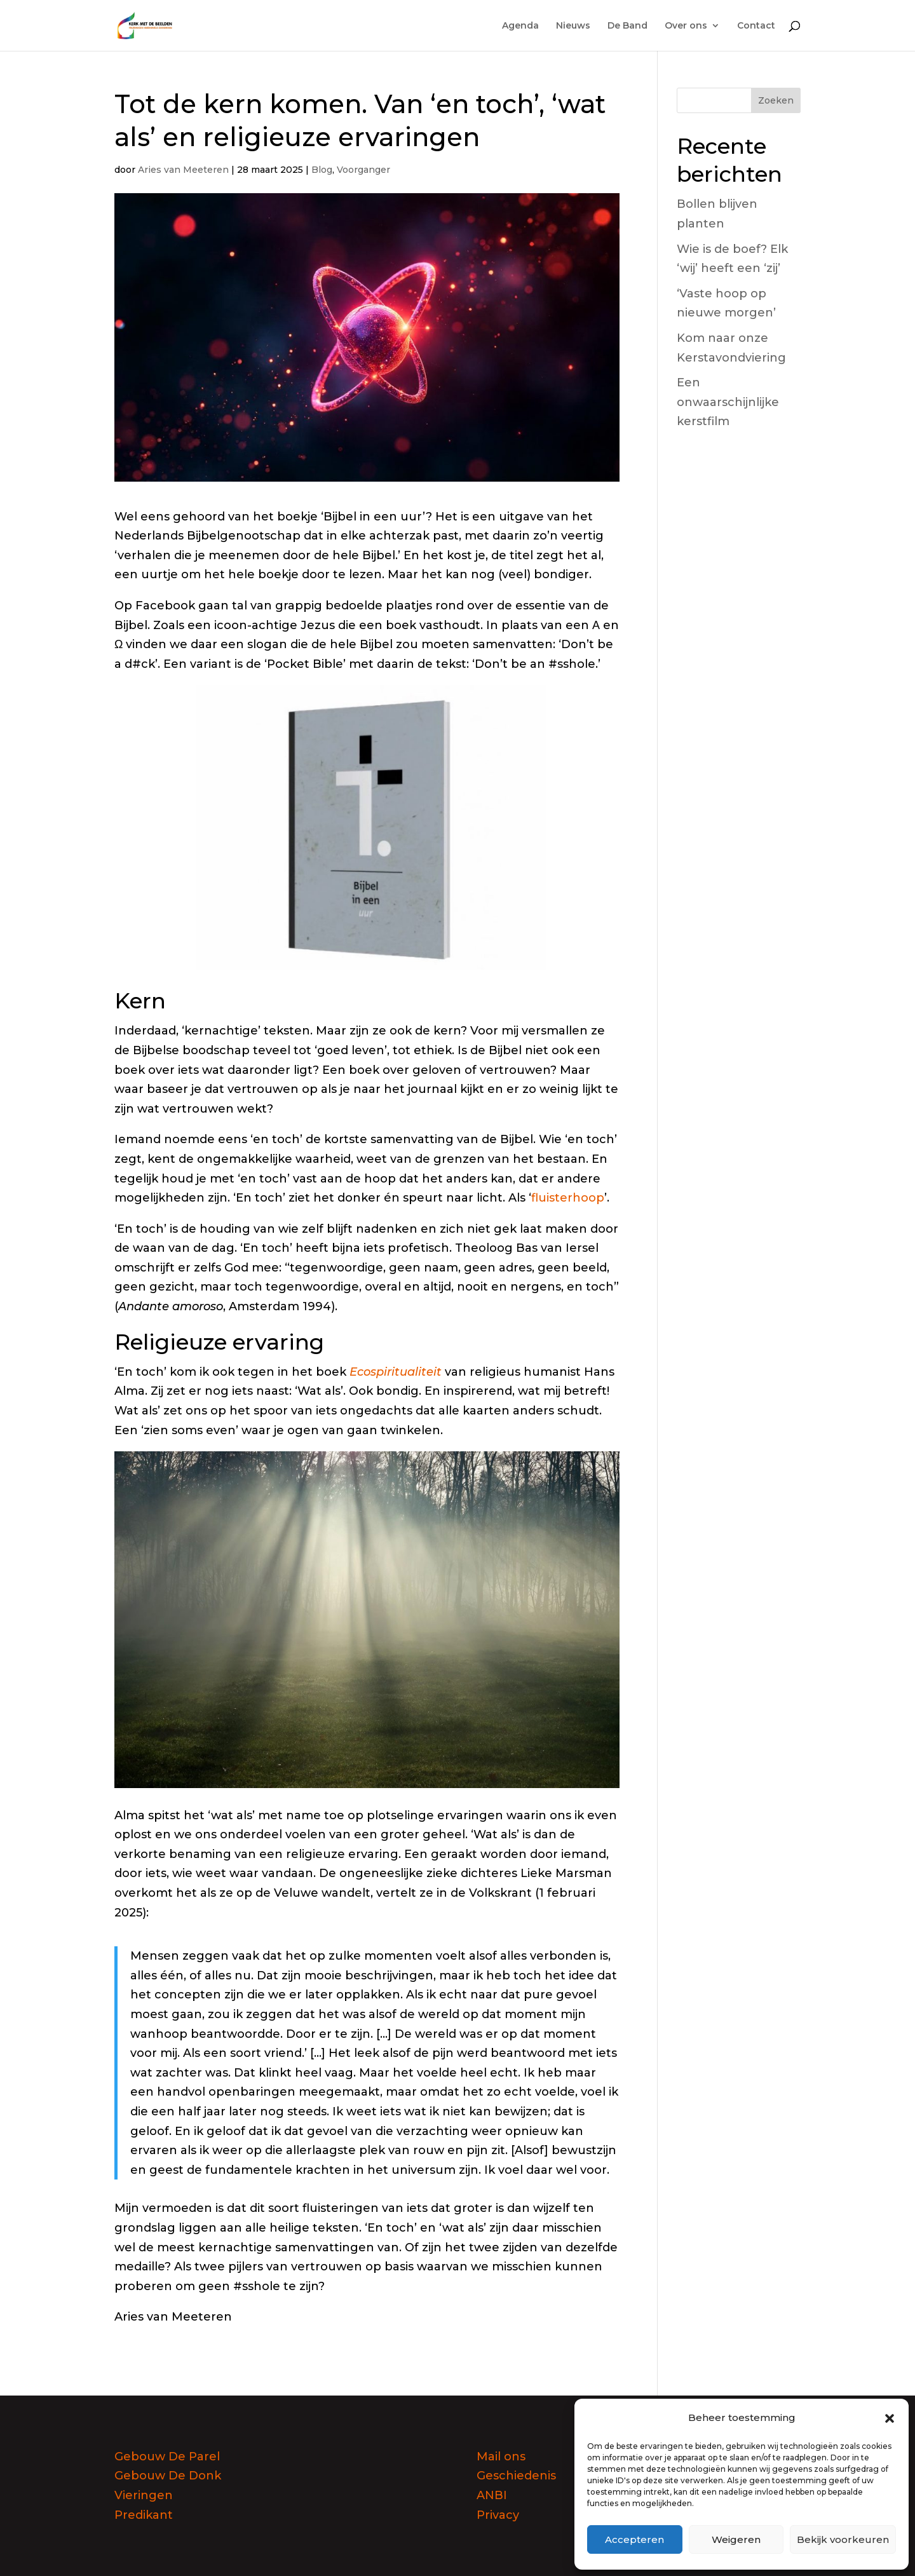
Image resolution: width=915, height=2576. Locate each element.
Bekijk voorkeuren (843, 2539)
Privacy (498, 2515)
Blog (321, 169)
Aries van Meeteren (183, 169)
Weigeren (736, 2539)
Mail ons (501, 2457)
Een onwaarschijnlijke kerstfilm (728, 402)
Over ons (686, 26)
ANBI (492, 2495)
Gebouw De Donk (167, 2476)
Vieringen (143, 2495)
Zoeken (776, 100)
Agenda (520, 26)
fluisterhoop (567, 1198)
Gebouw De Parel (167, 2457)
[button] (889, 2418)
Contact (756, 26)
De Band (627, 26)
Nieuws (573, 26)
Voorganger (363, 169)
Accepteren (634, 2539)
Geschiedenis (516, 2476)
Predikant (143, 2515)
